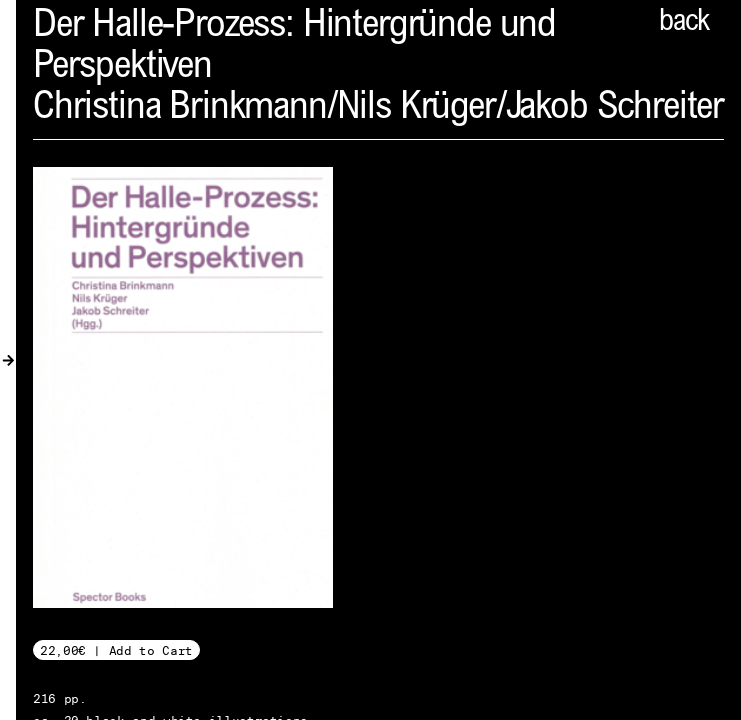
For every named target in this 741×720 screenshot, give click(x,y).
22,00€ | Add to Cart (116, 650)
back (684, 23)
